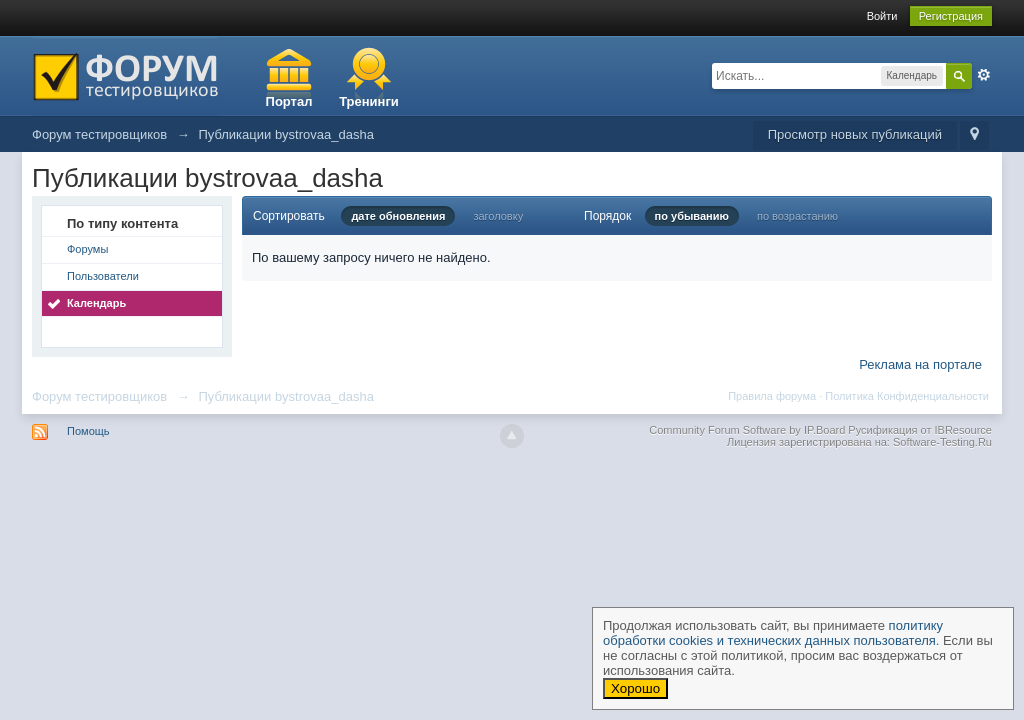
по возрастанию (797, 216)
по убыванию (692, 216)
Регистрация (951, 16)
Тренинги (369, 101)
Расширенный (984, 75)
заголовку (498, 216)
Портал (289, 101)
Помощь (88, 431)
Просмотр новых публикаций (855, 134)
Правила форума (772, 396)
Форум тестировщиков (99, 396)
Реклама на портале (920, 364)
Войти (882, 16)
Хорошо (635, 688)
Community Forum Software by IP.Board (747, 430)
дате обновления (398, 216)
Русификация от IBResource (918, 430)
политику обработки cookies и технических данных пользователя (773, 633)
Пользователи (103, 276)
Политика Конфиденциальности (907, 396)
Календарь (96, 303)
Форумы (87, 249)
